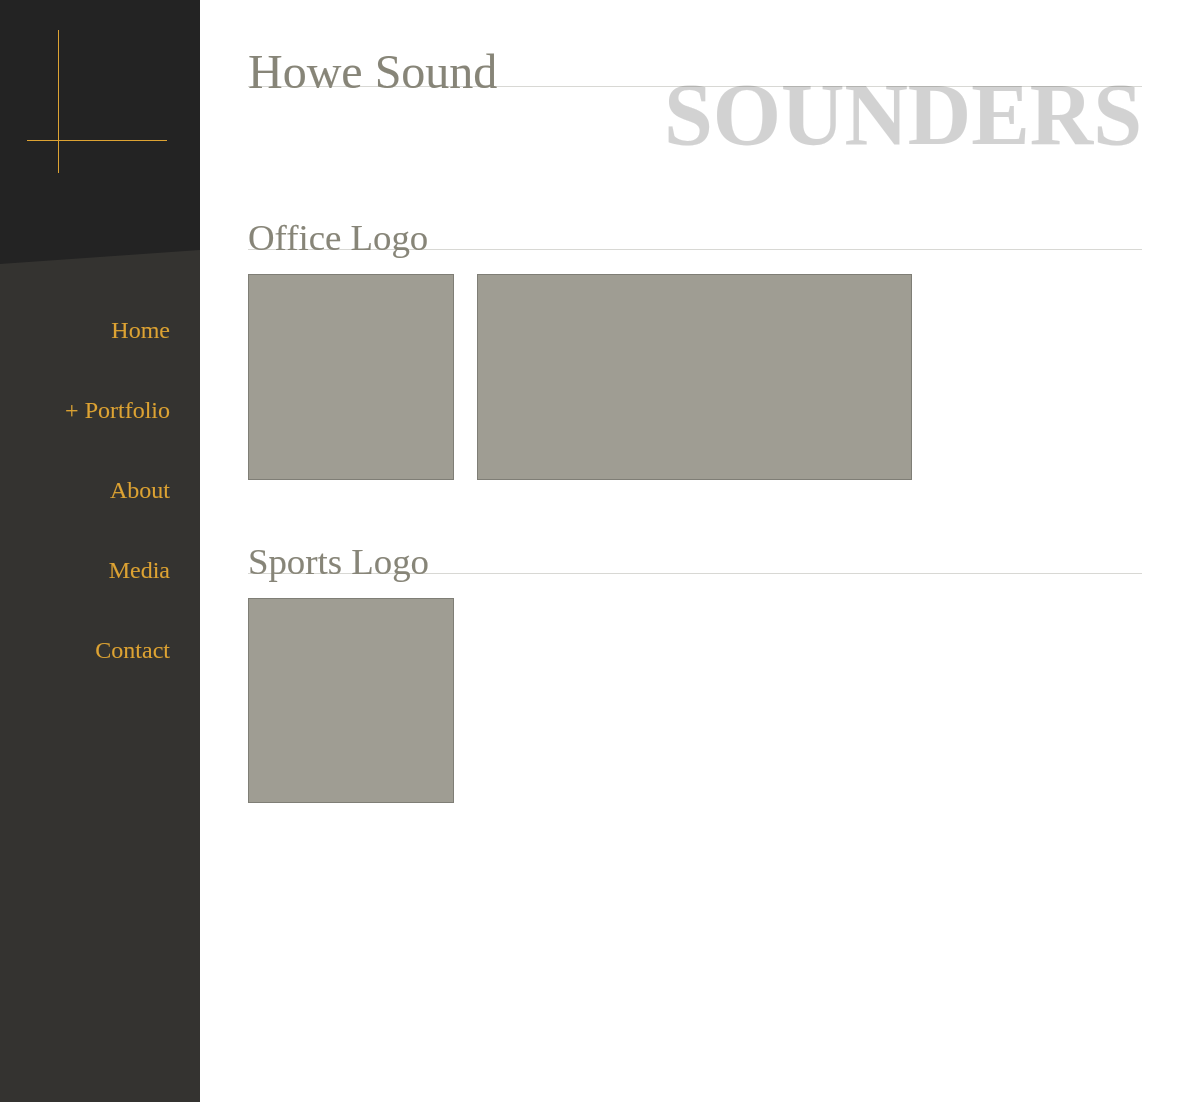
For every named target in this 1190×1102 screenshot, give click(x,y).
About (140, 490)
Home (140, 330)
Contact (132, 650)
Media (139, 570)
